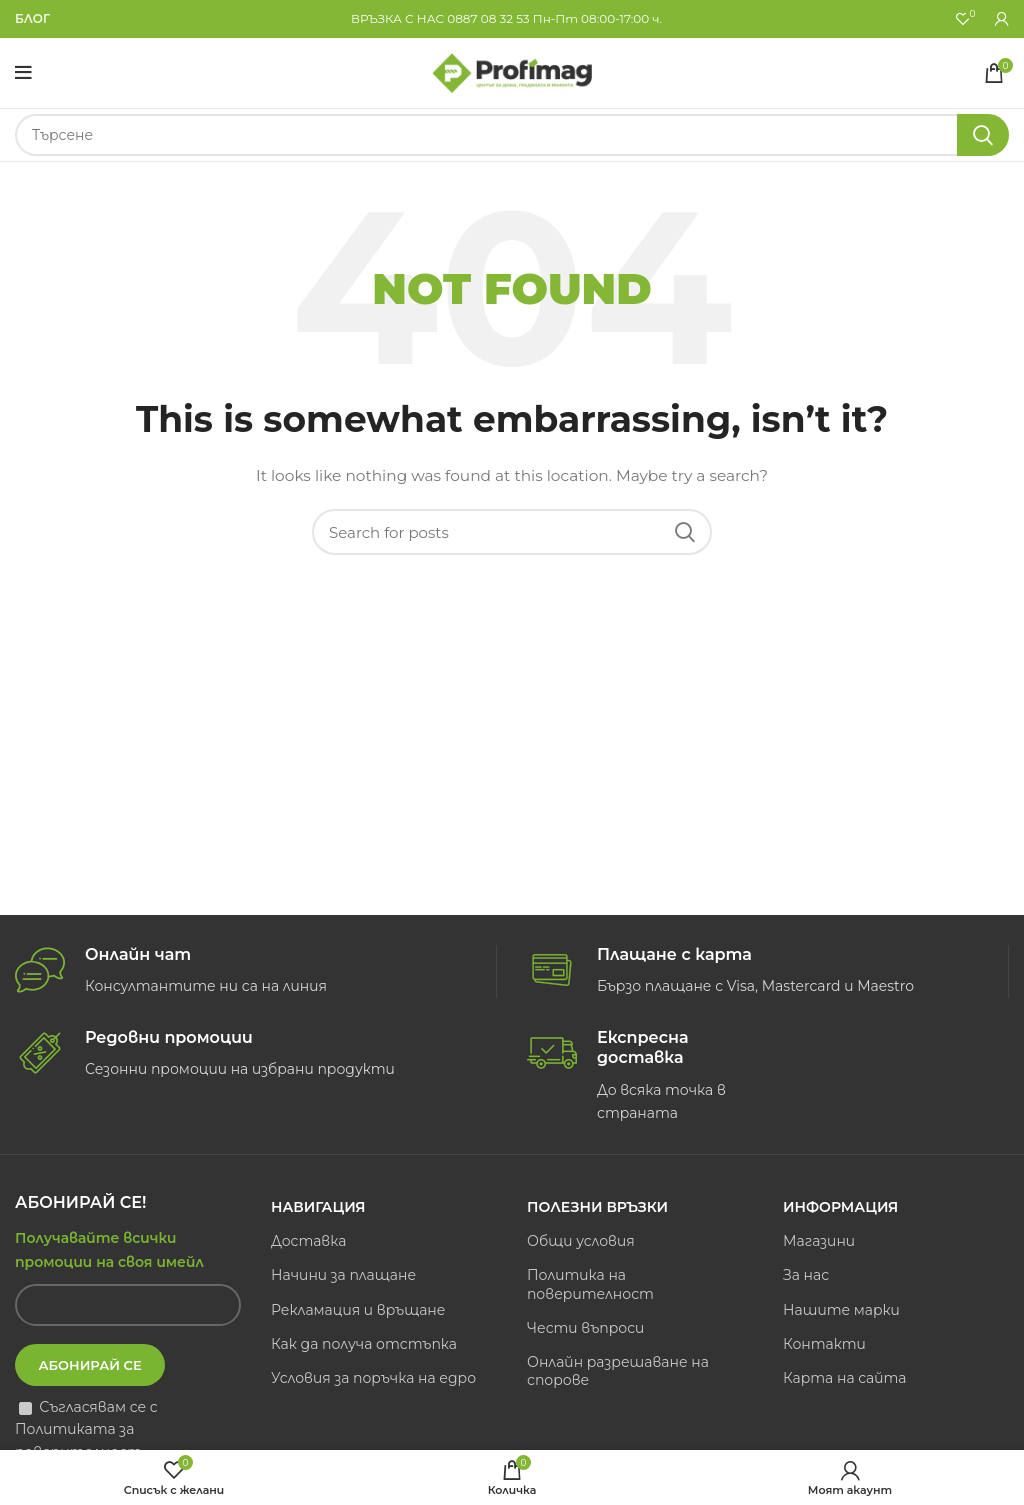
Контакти (824, 1344)
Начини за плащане (343, 1275)
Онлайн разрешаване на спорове (618, 1371)
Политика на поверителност (590, 1284)
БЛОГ (32, 18)
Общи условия (581, 1241)
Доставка (308, 1241)
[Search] (512, 135)
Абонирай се (89, 1365)
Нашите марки (841, 1310)
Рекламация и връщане (358, 1310)
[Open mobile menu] (23, 73)
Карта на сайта (845, 1378)
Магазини (819, 1241)
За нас (806, 1275)
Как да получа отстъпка (364, 1344)
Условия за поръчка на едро (373, 1378)
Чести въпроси (585, 1328)
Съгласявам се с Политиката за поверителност (86, 1429)
